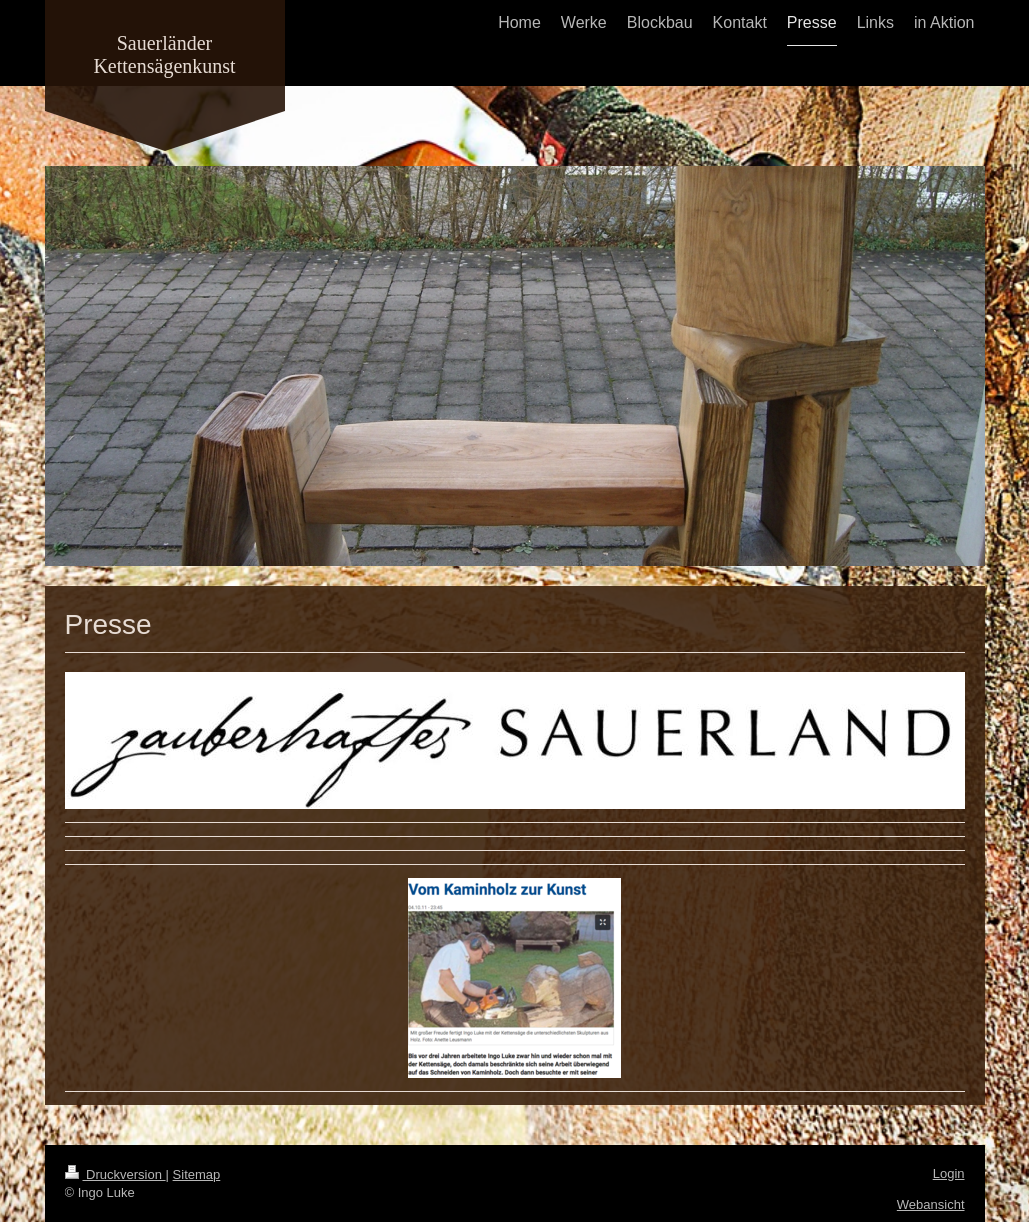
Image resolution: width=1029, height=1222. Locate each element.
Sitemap (197, 1174)
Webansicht (931, 1204)
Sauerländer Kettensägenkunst (164, 54)
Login (949, 1173)
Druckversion (115, 1174)
